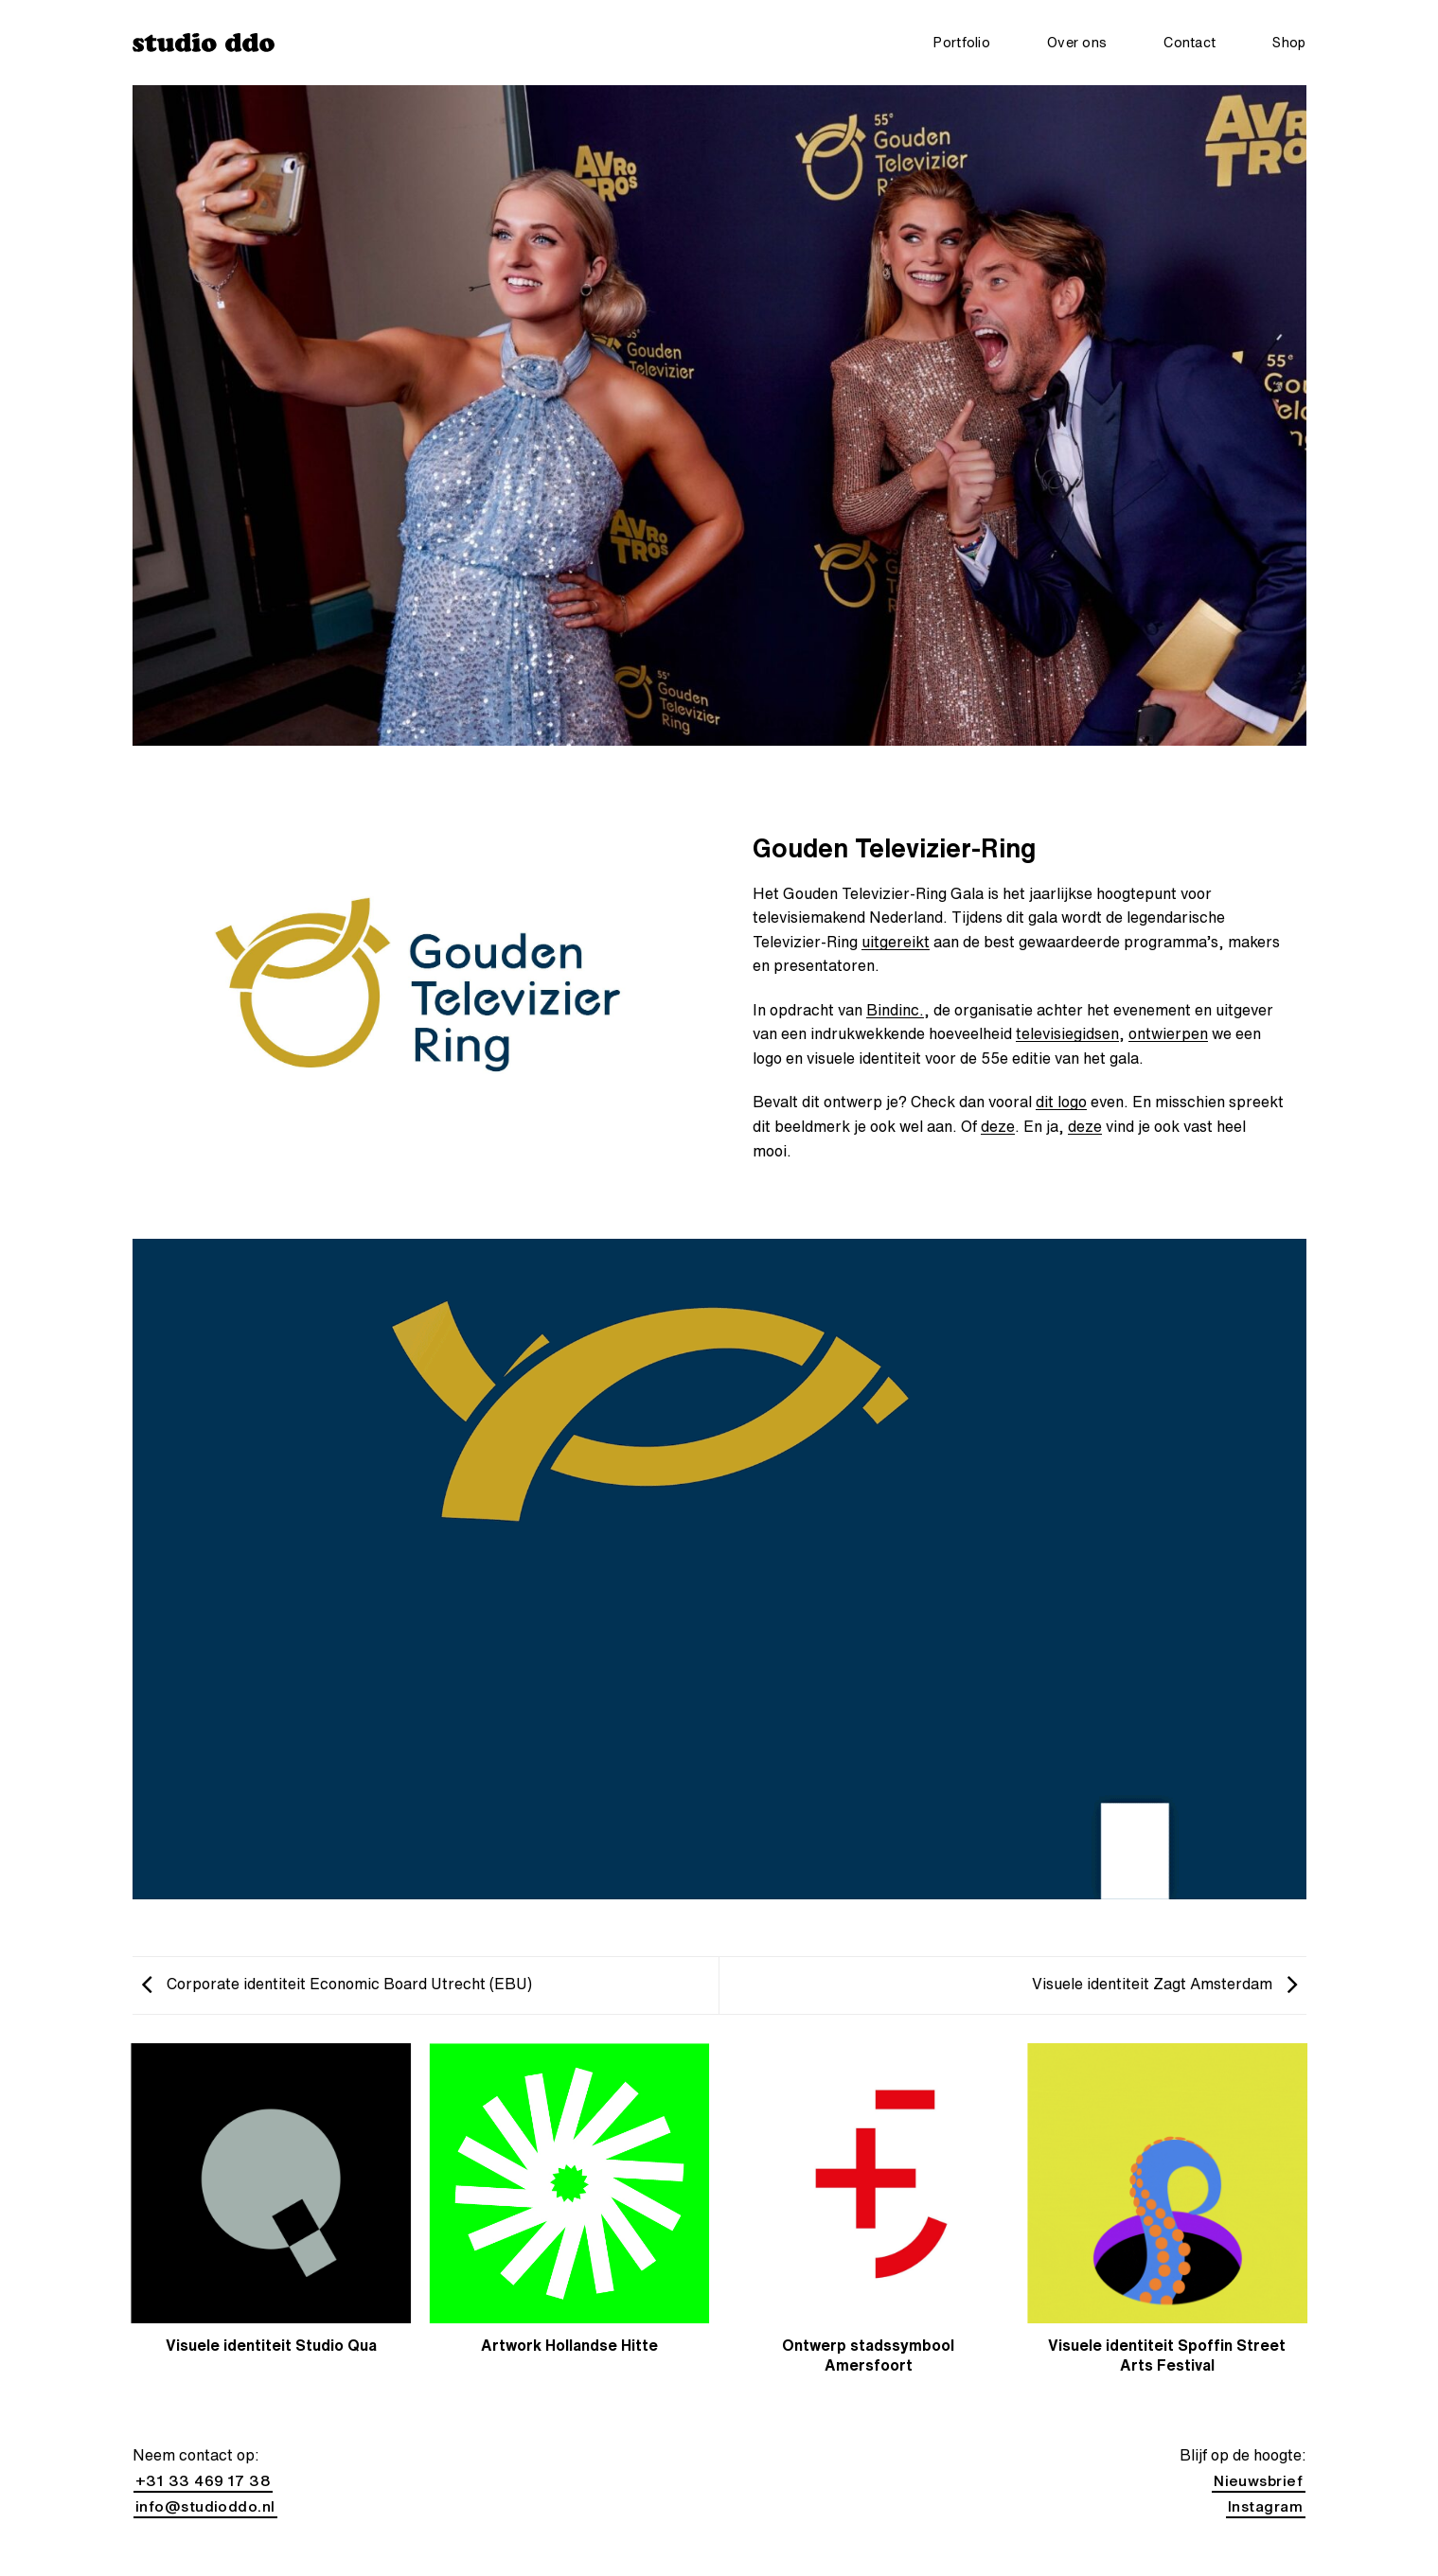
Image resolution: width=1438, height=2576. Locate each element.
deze (998, 1126)
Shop (1288, 42)
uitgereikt (895, 941)
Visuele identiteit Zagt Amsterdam (1164, 1983)
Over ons (1077, 42)
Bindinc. (895, 1009)
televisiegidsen (1067, 1033)
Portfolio (961, 42)
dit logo (1061, 1101)
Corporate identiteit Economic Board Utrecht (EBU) (337, 1983)
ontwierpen (1168, 1033)
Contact (1189, 42)
